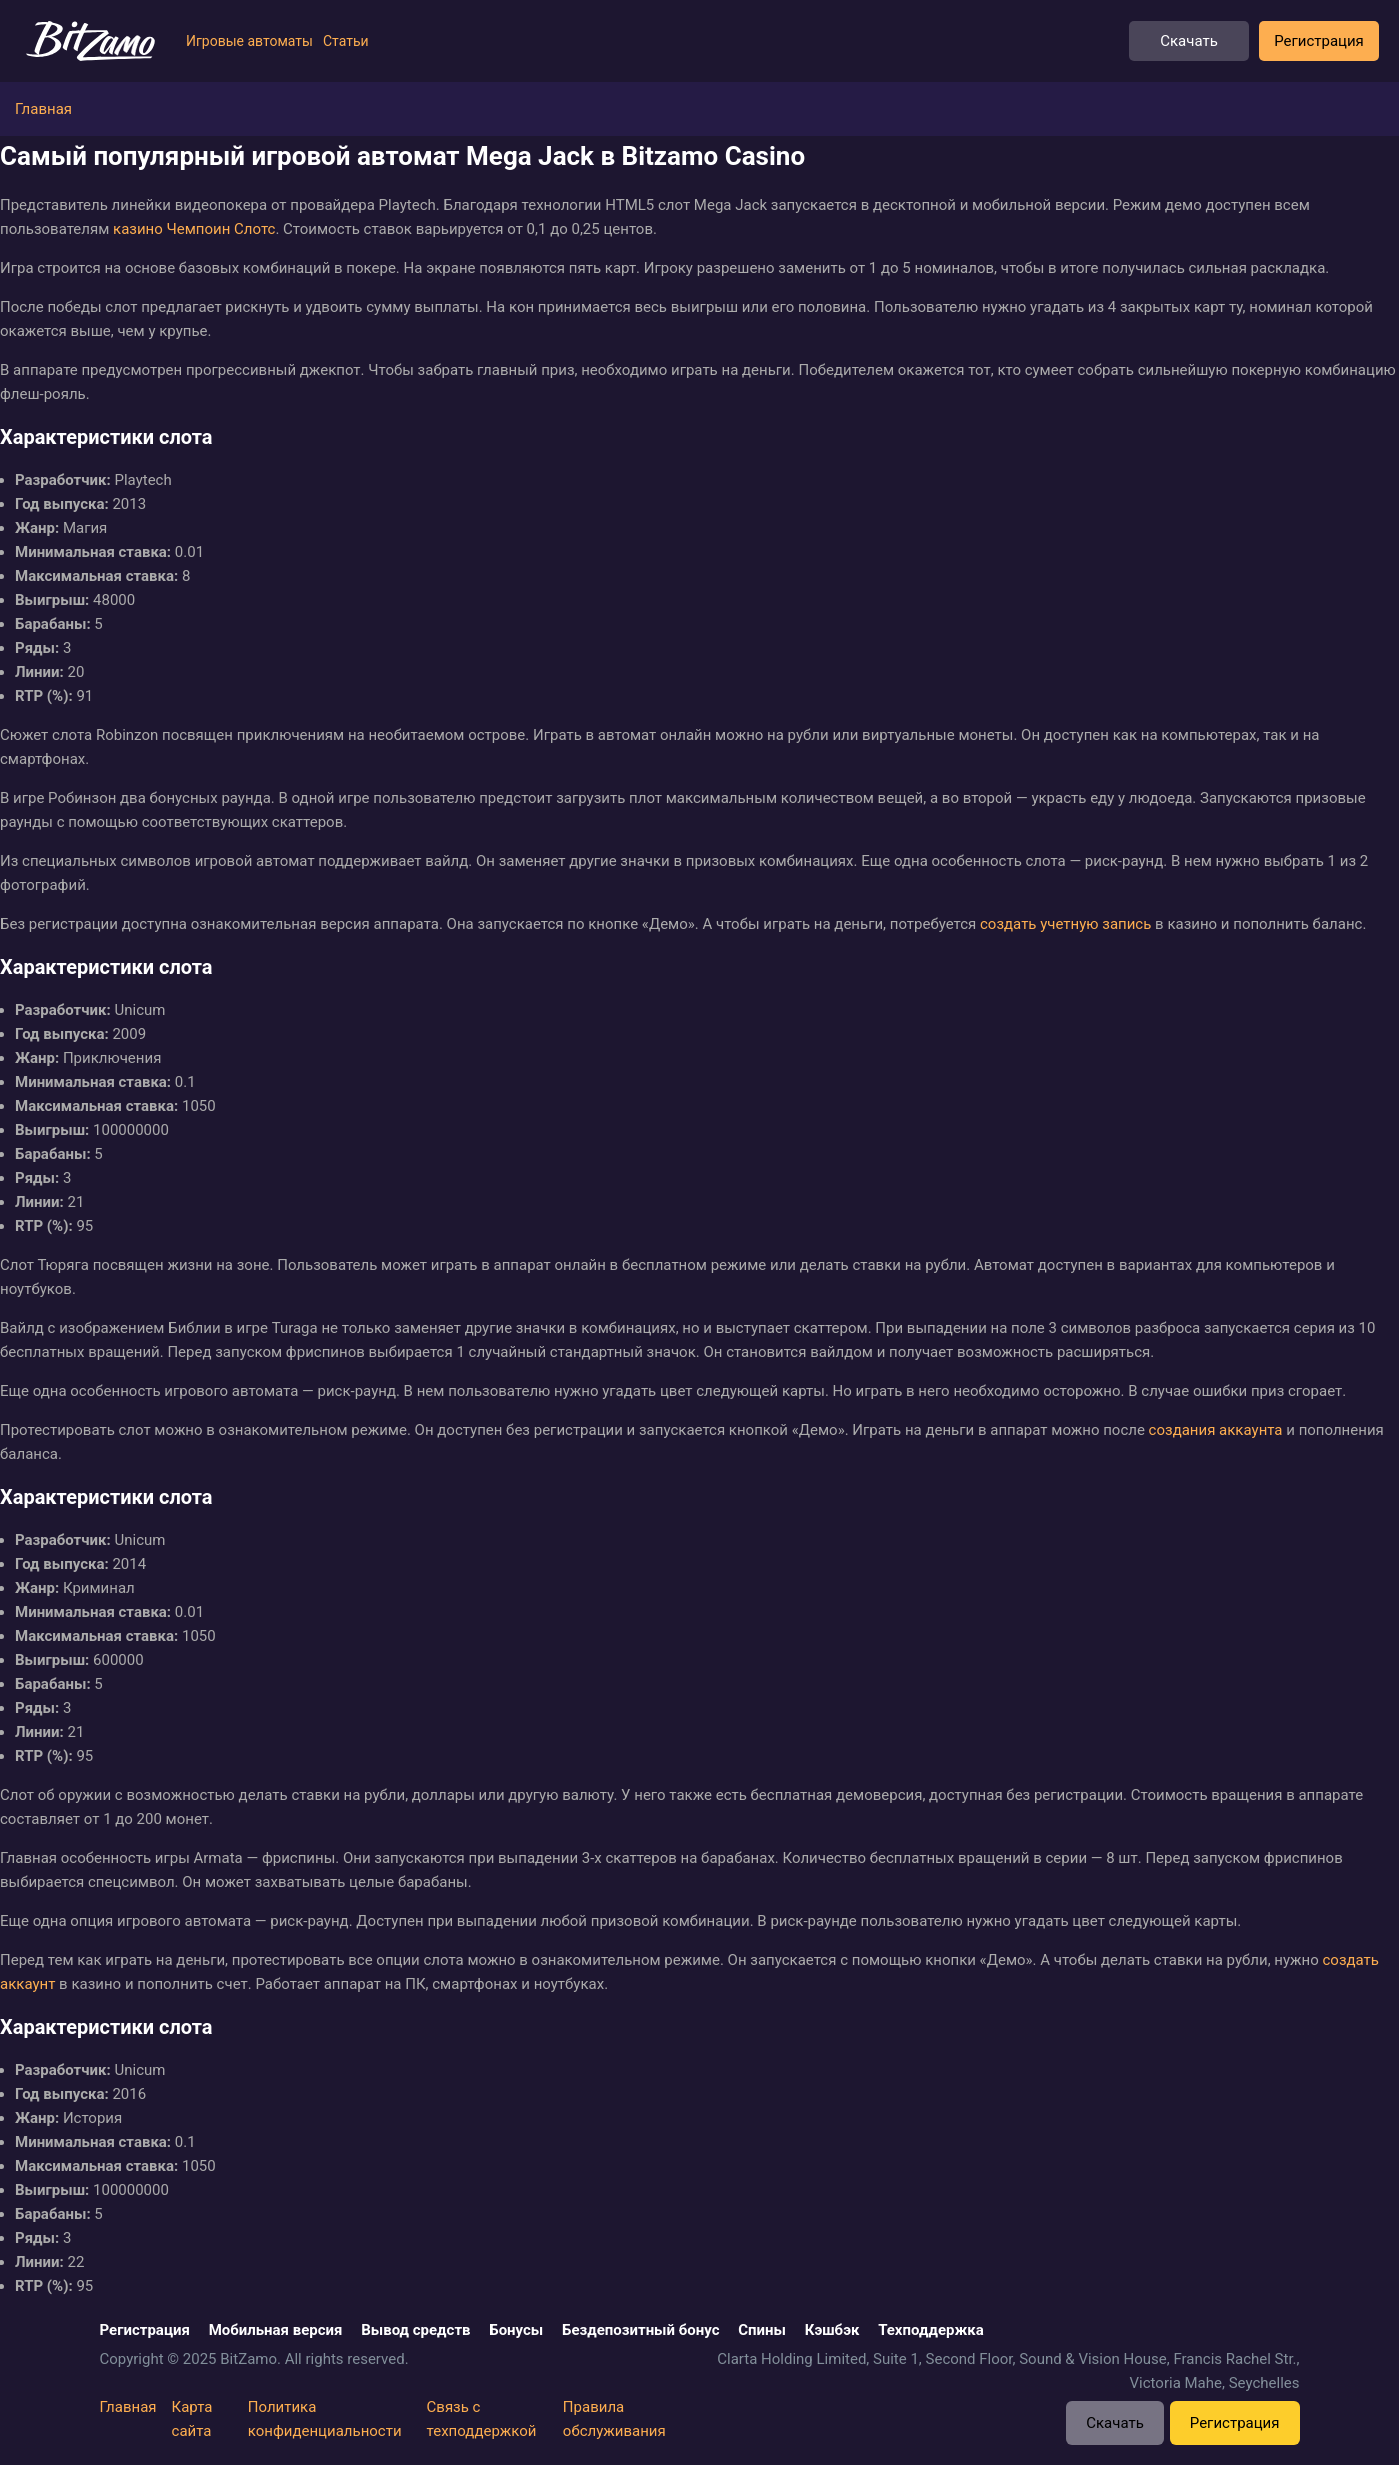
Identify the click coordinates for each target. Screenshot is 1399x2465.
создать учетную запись (1065, 924)
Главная (128, 2407)
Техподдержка (931, 2330)
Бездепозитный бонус (641, 2330)
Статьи (346, 41)
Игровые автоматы (249, 41)
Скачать (1189, 41)
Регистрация (1319, 41)
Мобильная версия (276, 2330)
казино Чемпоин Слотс (194, 229)
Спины (762, 2330)
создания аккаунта (1216, 1430)
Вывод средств (415, 2330)
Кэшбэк (832, 2330)
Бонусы (516, 2330)
